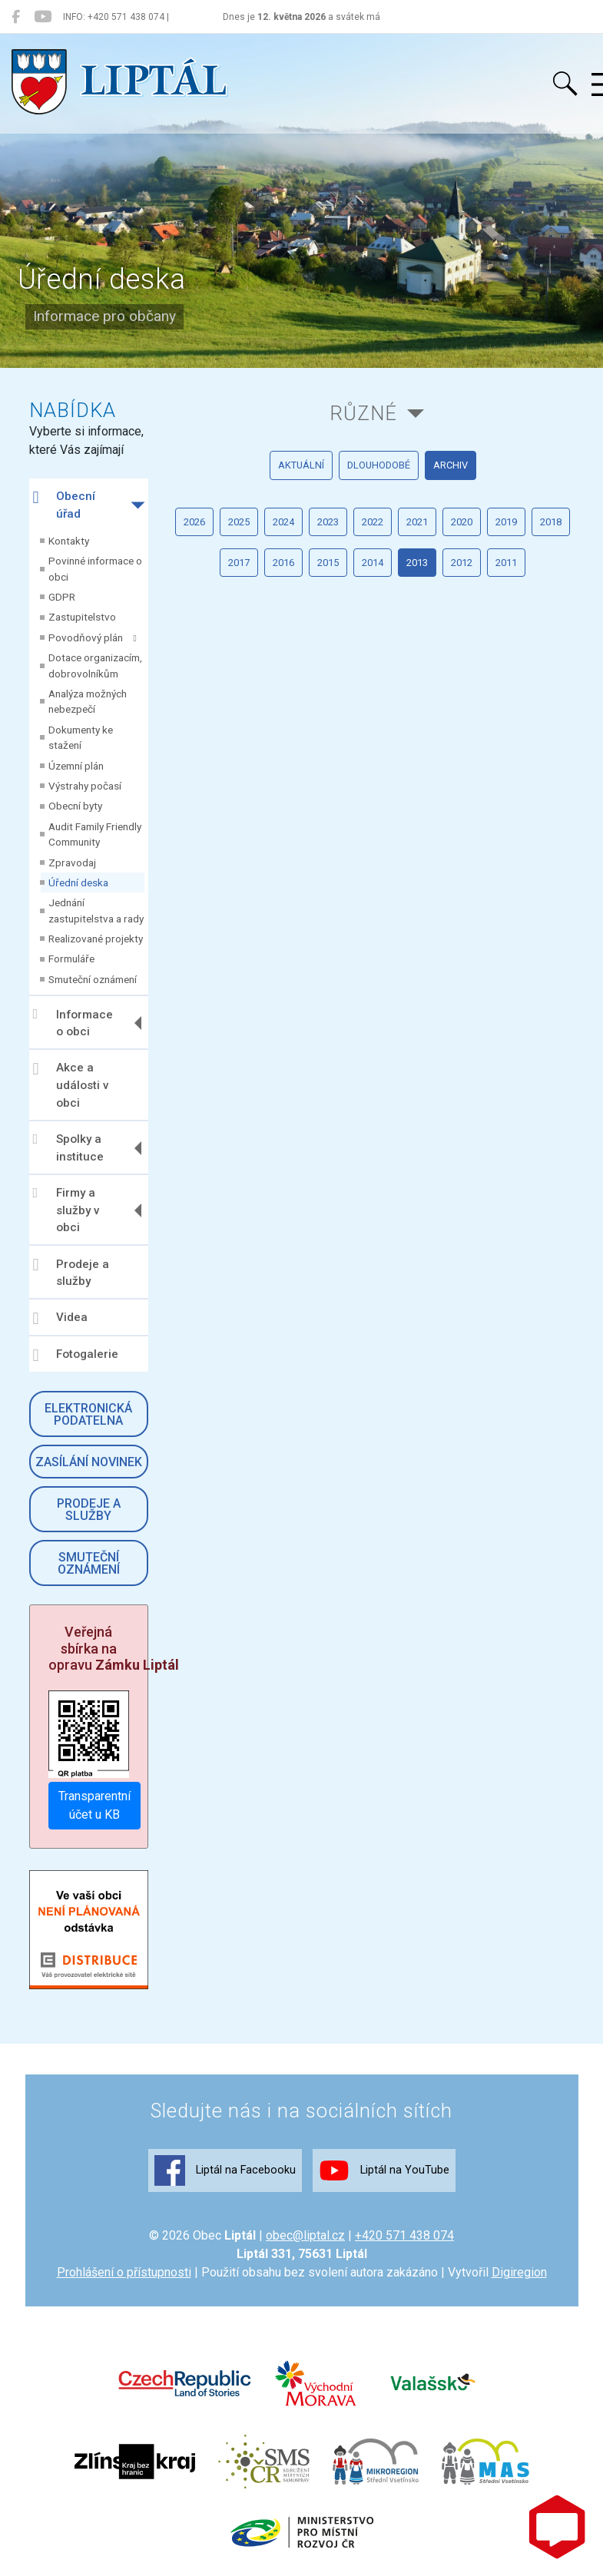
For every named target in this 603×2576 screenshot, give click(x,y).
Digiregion (519, 2272)
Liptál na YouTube (384, 2170)
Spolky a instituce (68, 1148)
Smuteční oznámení (92, 979)
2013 (417, 562)
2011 (506, 562)
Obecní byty (75, 806)
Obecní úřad (64, 505)
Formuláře (71, 958)
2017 (239, 562)
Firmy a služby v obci (66, 1210)
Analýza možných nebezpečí (87, 701)
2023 (328, 522)
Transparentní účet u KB (94, 1805)
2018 (551, 522)
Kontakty (68, 541)
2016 (283, 562)
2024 (283, 522)
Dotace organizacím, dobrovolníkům (95, 665)
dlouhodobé (378, 465)
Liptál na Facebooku (225, 2170)
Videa (60, 1318)
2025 (239, 522)
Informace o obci (73, 1022)
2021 (417, 522)
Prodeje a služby (71, 1272)
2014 (372, 562)
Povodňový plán (92, 637)
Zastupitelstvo (82, 617)
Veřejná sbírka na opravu (113, 1648)
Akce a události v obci (71, 1085)
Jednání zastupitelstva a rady (96, 910)
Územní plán (76, 766)
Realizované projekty (95, 938)
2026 (194, 522)
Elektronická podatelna (88, 1414)
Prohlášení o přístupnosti (124, 2272)
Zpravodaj (72, 862)
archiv (450, 465)
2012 (461, 562)
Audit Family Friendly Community (94, 834)
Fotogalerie (75, 1355)
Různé (363, 413)
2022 (372, 522)
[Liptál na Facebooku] (16, 17)
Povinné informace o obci (95, 568)
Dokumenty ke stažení (80, 737)
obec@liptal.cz (305, 2235)
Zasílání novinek (88, 1462)
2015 (328, 562)
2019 (506, 522)
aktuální (301, 465)
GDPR (61, 597)
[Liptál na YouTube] (42, 17)
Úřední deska (78, 882)
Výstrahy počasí (84, 786)
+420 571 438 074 (404, 2235)
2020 (461, 522)
